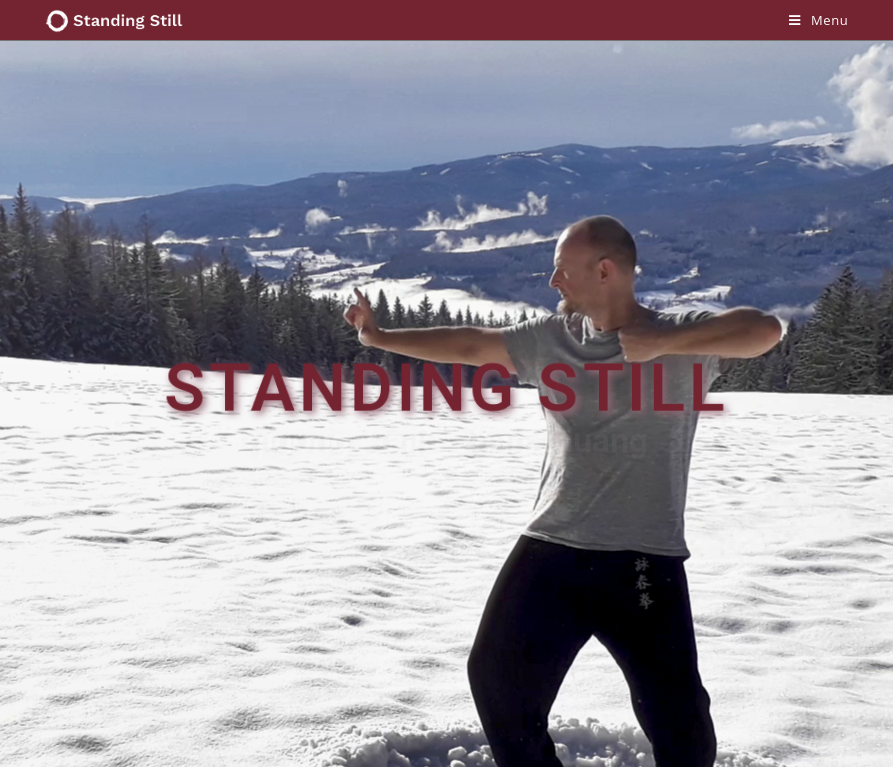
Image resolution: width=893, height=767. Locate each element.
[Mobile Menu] (818, 20)
